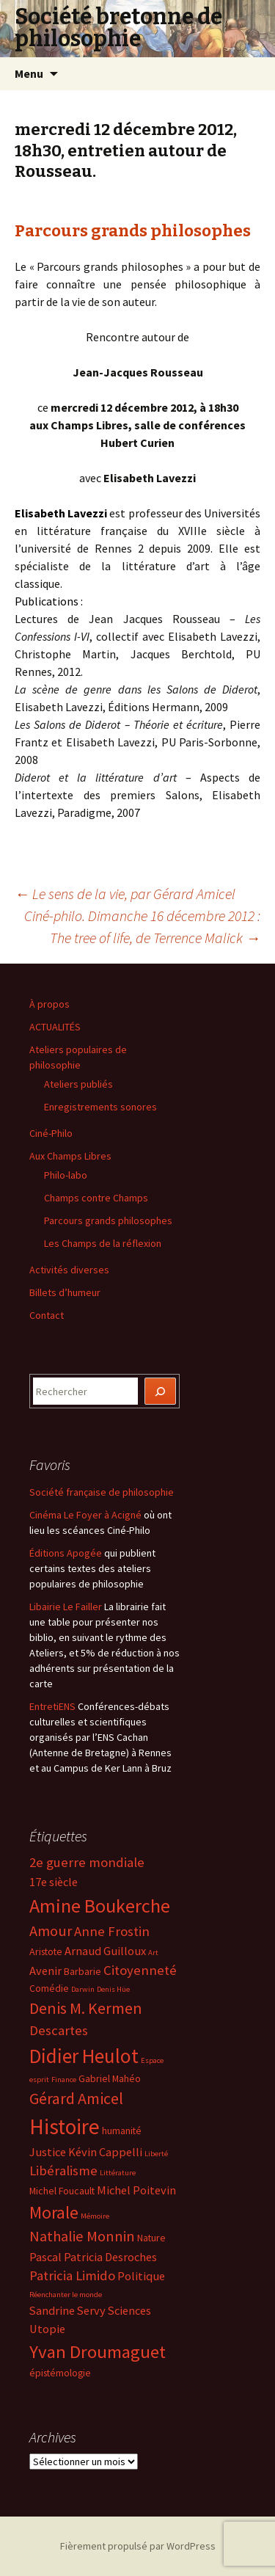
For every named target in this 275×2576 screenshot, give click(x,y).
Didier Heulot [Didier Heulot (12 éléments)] (84, 2055)
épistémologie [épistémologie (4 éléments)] (60, 2372)
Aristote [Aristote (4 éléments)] (45, 1951)
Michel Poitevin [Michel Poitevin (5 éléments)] (136, 2190)
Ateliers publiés (78, 1084)
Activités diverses (69, 1269)
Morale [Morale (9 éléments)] (53, 2212)
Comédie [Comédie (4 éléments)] (49, 1988)
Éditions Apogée (65, 1553)
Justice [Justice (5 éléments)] (47, 2151)
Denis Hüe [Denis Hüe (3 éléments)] (113, 1989)
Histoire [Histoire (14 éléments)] (64, 2126)
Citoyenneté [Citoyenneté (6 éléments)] (140, 1970)
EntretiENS (52, 1706)
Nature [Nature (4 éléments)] (151, 2237)
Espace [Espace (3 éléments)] (152, 2060)
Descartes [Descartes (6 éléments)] (58, 2030)
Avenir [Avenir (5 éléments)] (45, 1970)
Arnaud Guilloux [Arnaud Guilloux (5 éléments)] (105, 1950)
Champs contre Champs (96, 1197)
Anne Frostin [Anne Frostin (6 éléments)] (112, 1931)
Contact (46, 1315)
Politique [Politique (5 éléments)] (141, 2275)
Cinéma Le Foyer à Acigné (85, 1514)
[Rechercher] (160, 1391)
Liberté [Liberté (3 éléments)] (156, 2153)
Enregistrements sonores (100, 1106)
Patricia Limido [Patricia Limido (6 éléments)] (72, 2275)
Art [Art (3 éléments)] (153, 1952)
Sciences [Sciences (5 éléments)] (129, 2310)
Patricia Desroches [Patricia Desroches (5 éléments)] (110, 2256)
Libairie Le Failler (65, 1606)
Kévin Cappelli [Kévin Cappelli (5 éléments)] (105, 2151)
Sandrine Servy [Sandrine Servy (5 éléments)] (67, 2310)
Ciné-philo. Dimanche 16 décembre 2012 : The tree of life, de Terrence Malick (142, 926)
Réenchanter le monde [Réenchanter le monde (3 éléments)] (65, 2294)
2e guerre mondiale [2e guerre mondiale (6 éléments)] (86, 1862)
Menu (29, 73)
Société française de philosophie (101, 1492)
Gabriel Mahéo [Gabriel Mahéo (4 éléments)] (109, 2078)
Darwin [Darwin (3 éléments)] (83, 1989)
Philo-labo (65, 1175)
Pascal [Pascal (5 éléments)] (45, 2256)
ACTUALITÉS (55, 1026)
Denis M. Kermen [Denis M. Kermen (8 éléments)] (85, 2008)
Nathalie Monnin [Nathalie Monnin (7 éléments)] (82, 2236)
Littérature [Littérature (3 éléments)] (118, 2172)
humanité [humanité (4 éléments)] (122, 2130)
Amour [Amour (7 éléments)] (50, 1930)
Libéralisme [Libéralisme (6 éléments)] (63, 2170)
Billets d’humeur (64, 1292)
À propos (49, 1004)
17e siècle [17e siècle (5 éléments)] (53, 1881)
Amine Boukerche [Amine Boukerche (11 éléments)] (99, 1905)
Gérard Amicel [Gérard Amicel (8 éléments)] (76, 2098)
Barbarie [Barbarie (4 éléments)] (82, 1971)
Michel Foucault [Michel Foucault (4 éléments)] (62, 2190)
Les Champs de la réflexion (102, 1243)
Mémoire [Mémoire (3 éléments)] (95, 2216)
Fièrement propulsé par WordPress (138, 2546)
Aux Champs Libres (70, 1156)
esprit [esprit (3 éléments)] (39, 2079)
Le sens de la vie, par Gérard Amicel (125, 893)
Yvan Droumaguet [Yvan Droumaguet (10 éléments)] (97, 2351)
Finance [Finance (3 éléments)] (63, 2079)
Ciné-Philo (51, 1133)
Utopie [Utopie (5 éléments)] (47, 2328)
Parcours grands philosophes (133, 231)
